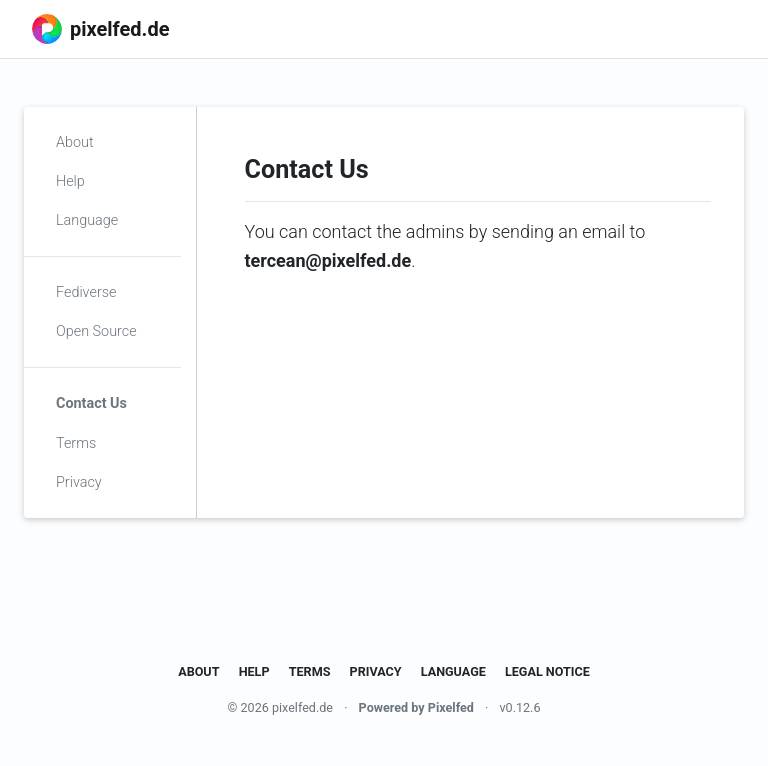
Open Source (96, 331)
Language (87, 220)
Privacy (79, 482)
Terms (76, 443)
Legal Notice (547, 671)
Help (70, 181)
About (75, 142)
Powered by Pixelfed (416, 707)
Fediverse (86, 292)
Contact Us (91, 403)
